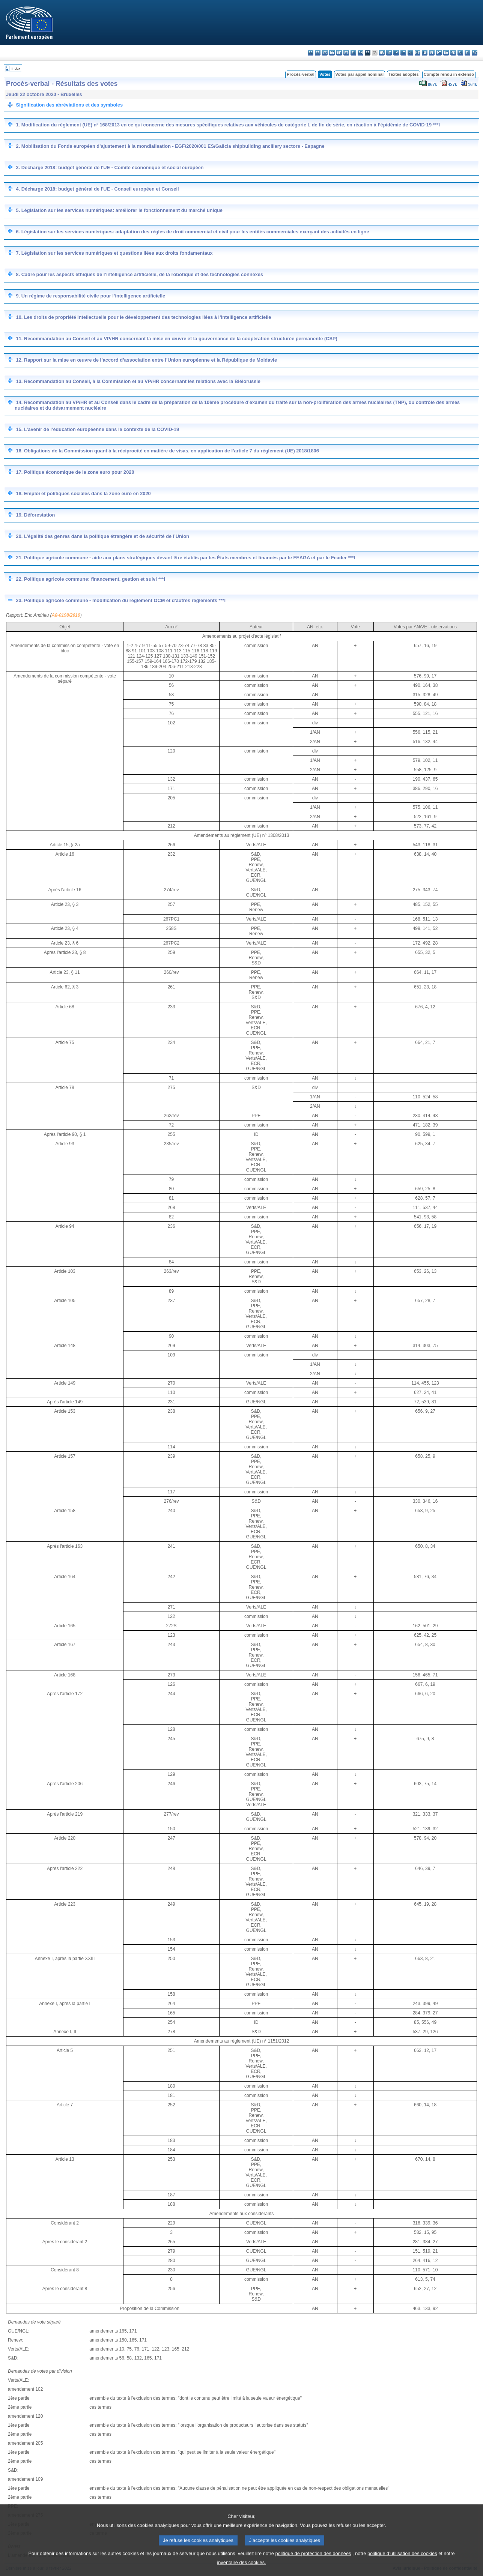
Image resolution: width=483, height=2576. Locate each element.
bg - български (310, 53)
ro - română (446, 53)
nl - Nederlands (424, 53)
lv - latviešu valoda (396, 53)
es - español (317, 53)
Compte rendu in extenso (449, 74)
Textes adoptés (403, 74)
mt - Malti (417, 53)
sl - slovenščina (460, 53)
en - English (360, 53)
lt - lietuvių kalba (403, 53)
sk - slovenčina (453, 53)
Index (16, 68)
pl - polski (432, 53)
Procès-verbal (300, 74)
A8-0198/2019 (66, 615)
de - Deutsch (339, 53)
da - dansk (332, 53)
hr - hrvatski (382, 53)
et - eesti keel (346, 53)
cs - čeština (325, 53)
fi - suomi (467, 53)
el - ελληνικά (353, 53)
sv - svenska (474, 53)
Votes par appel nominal (360, 74)
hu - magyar (410, 53)
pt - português (439, 53)
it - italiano (389, 53)
